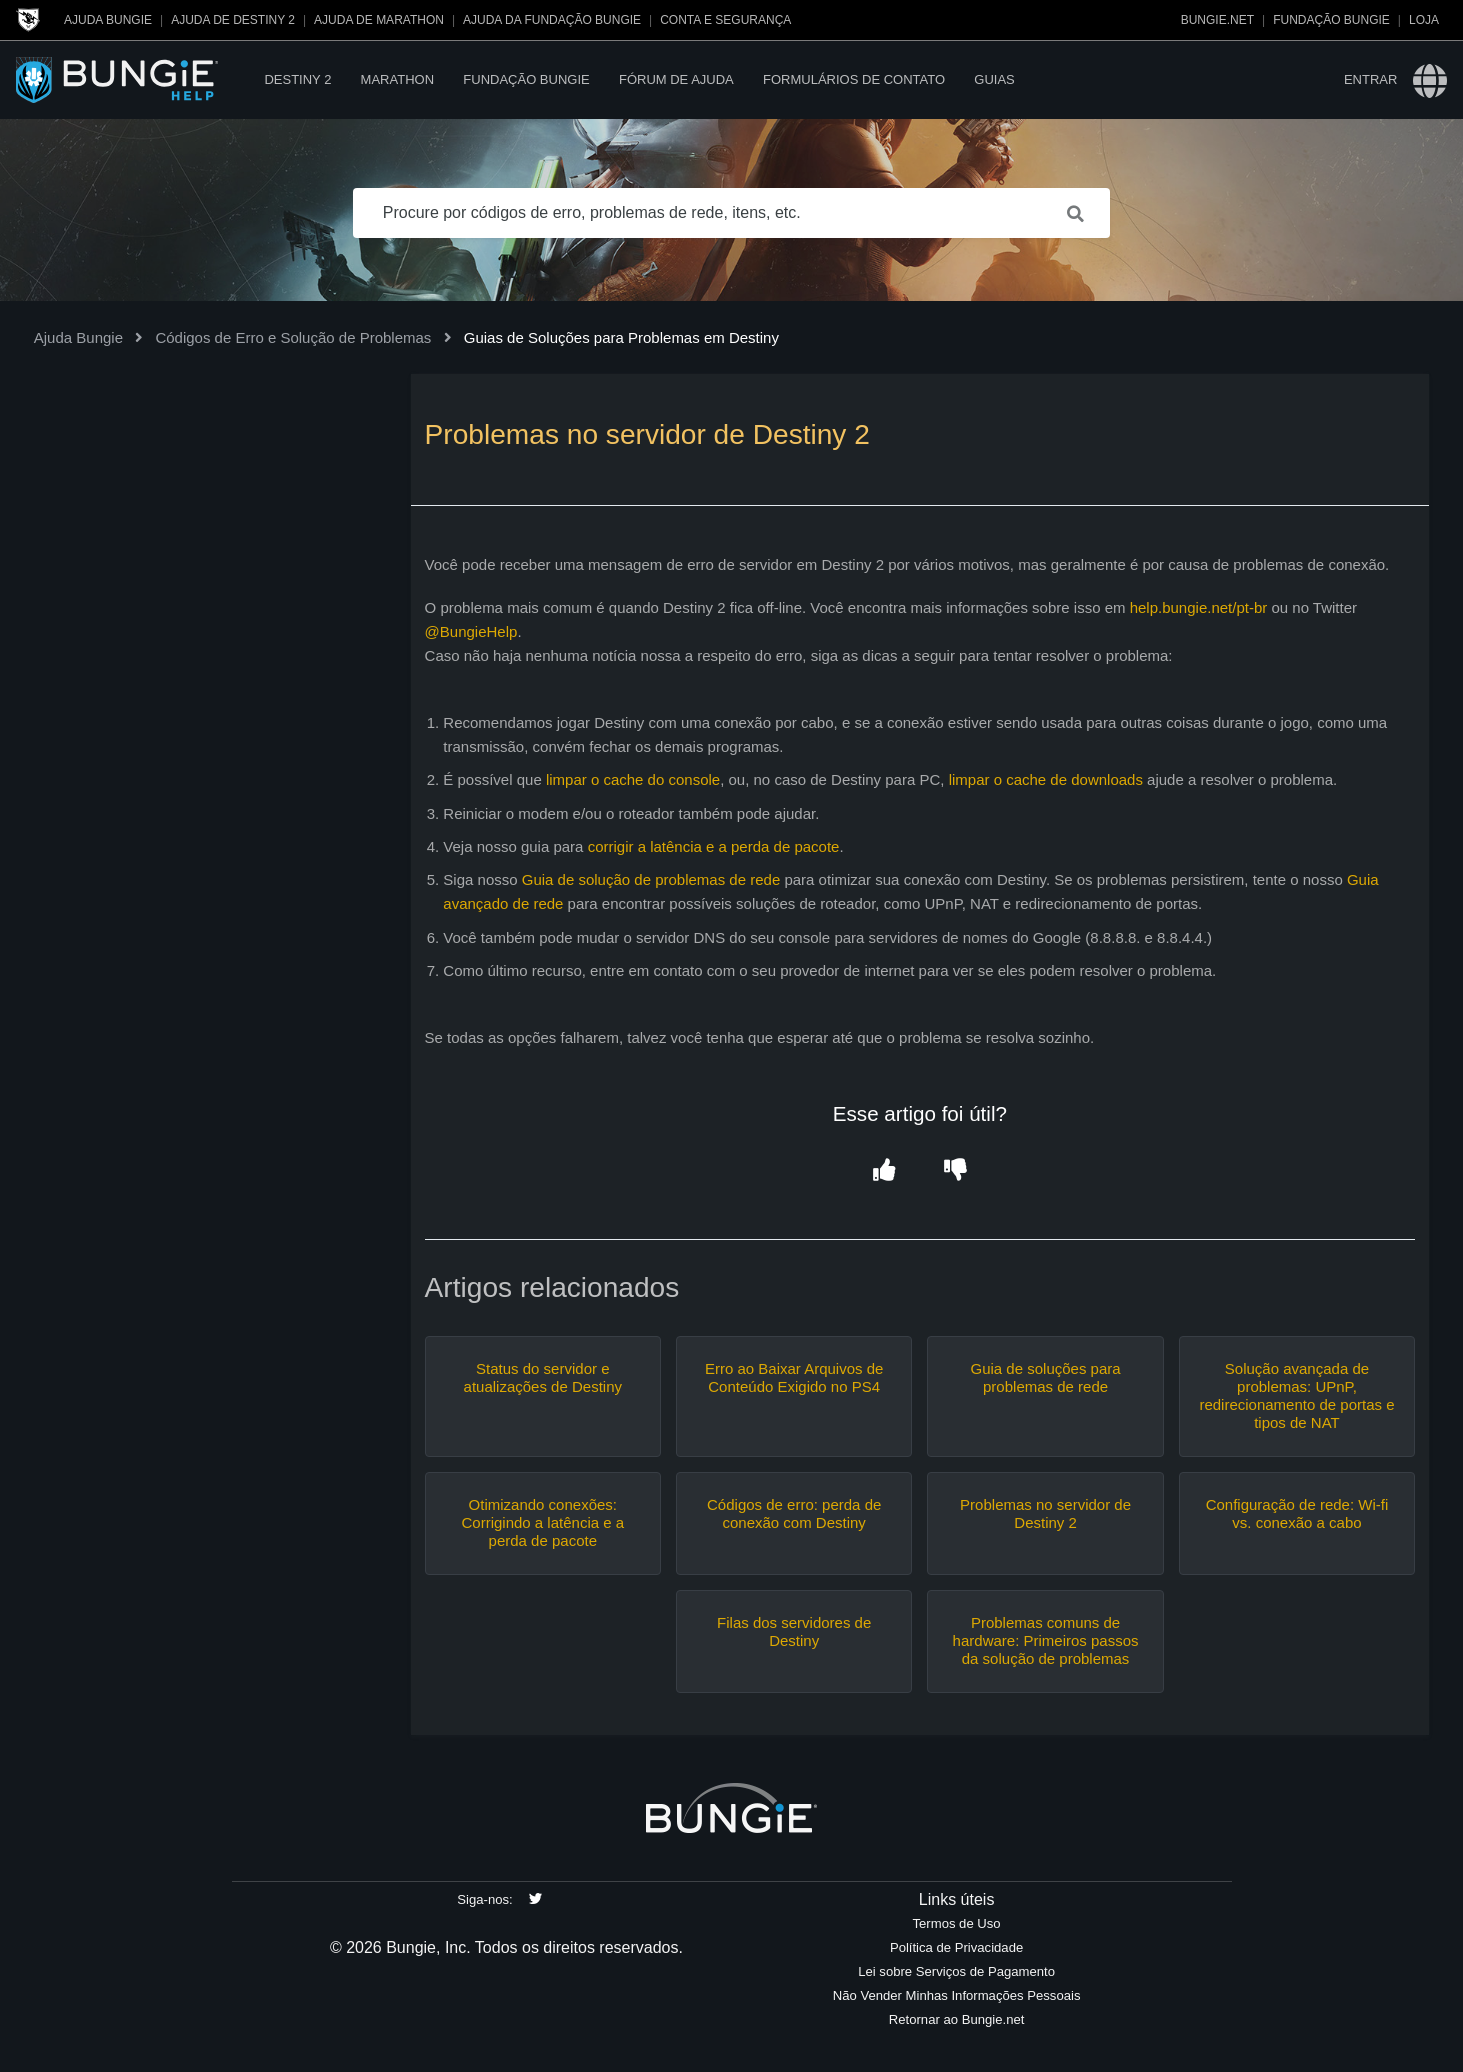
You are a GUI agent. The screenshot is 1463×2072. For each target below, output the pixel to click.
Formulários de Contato (854, 79)
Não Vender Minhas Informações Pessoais (957, 1995)
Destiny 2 (297, 79)
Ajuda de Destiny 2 (233, 20)
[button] (884, 1170)
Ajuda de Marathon (379, 20)
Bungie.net (1217, 20)
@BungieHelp (471, 631)
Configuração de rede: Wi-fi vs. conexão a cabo (1297, 1513)
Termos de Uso (957, 1923)
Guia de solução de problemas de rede (651, 879)
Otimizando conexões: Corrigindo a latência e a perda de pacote (542, 1522)
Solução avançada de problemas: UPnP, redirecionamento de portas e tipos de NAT (1296, 1395)
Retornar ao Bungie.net (957, 2019)
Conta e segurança (725, 20)
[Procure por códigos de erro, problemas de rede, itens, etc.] (732, 213)
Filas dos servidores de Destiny (794, 1631)
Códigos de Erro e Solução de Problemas (293, 337)
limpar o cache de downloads (1046, 779)
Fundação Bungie (1331, 20)
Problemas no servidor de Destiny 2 (1045, 1513)
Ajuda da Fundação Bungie (552, 20)
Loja (1424, 20)
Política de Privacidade (956, 1947)
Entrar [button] (1370, 79)
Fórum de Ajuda (676, 79)
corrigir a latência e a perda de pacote (714, 846)
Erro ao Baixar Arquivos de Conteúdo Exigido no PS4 (794, 1377)
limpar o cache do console (633, 779)
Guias (994, 79)
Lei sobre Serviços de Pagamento (956, 1971)
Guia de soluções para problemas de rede (1046, 1377)
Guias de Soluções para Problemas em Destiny (621, 337)
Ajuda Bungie (108, 20)
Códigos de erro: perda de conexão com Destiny (794, 1513)
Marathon (397, 79)
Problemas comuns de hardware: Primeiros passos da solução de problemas (1046, 1640)
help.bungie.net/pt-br (1199, 607)
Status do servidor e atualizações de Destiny (543, 1377)
